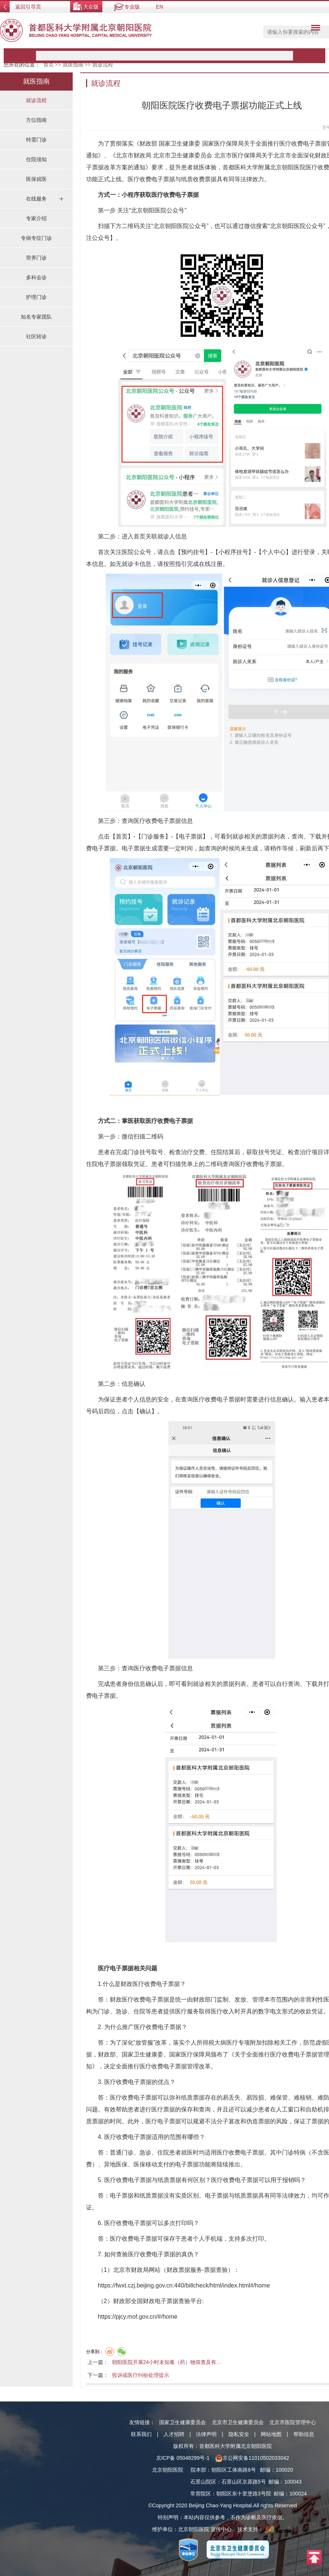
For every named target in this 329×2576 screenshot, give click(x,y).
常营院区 (200, 2494)
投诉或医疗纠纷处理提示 (140, 2375)
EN (159, 7)
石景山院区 (203, 2482)
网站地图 (271, 2434)
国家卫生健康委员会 (182, 2422)
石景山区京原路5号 (243, 2482)
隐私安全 (238, 2434)
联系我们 (141, 2434)
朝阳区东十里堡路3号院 (243, 2494)
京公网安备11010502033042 (252, 2458)
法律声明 (206, 2434)
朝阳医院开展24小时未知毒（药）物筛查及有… (167, 2362)
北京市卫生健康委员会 (238, 2422)
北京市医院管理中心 (292, 2422)
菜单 (313, 29)
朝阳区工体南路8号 (233, 2470)
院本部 (198, 2470)
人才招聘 (174, 2434)
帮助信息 (303, 2434)
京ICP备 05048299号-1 (183, 2458)
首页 (48, 65)
